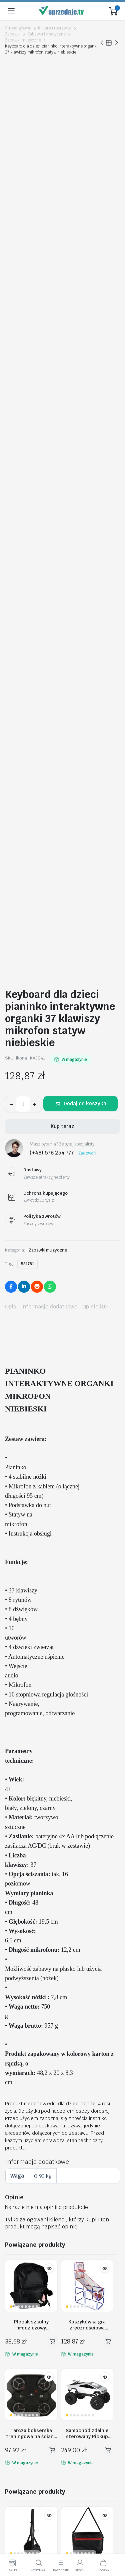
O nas (11, 2428)
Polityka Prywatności (27, 2447)
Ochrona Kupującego (28, 2475)
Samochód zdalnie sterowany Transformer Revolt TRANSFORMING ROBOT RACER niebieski (31, 1950)
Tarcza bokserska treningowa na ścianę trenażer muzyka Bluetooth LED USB (31, 1703)
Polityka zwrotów (24, 2377)
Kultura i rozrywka (54, 28)
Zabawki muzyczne (23, 40)
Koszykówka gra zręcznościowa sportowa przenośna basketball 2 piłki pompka (87, 1594)
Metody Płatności (24, 2465)
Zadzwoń (87, 422)
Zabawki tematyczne (46, 34)
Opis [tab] (10, 575)
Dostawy (14, 2456)
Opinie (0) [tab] (94, 575)
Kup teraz (62, 395)
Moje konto (17, 2349)
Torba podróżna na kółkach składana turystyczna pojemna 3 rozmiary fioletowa (59, 2078)
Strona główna (18, 28)
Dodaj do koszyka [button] (52, 1611)
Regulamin (16, 2437)
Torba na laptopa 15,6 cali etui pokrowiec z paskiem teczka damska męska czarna (87, 1841)
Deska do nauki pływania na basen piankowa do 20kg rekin (87, 1950)
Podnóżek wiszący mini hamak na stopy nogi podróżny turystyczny (31, 1841)
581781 (27, 533)
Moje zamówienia (24, 2368)
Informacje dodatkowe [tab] (49, 575)
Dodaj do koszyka (85, 373)
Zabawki (13, 34)
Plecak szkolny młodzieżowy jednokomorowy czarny (31, 1594)
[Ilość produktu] (23, 373)
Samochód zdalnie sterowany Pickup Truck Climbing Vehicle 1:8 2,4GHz (87, 1703)
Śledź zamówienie (25, 2358)
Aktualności (17, 2396)
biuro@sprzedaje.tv (28, 2317)
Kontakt (13, 2386)
